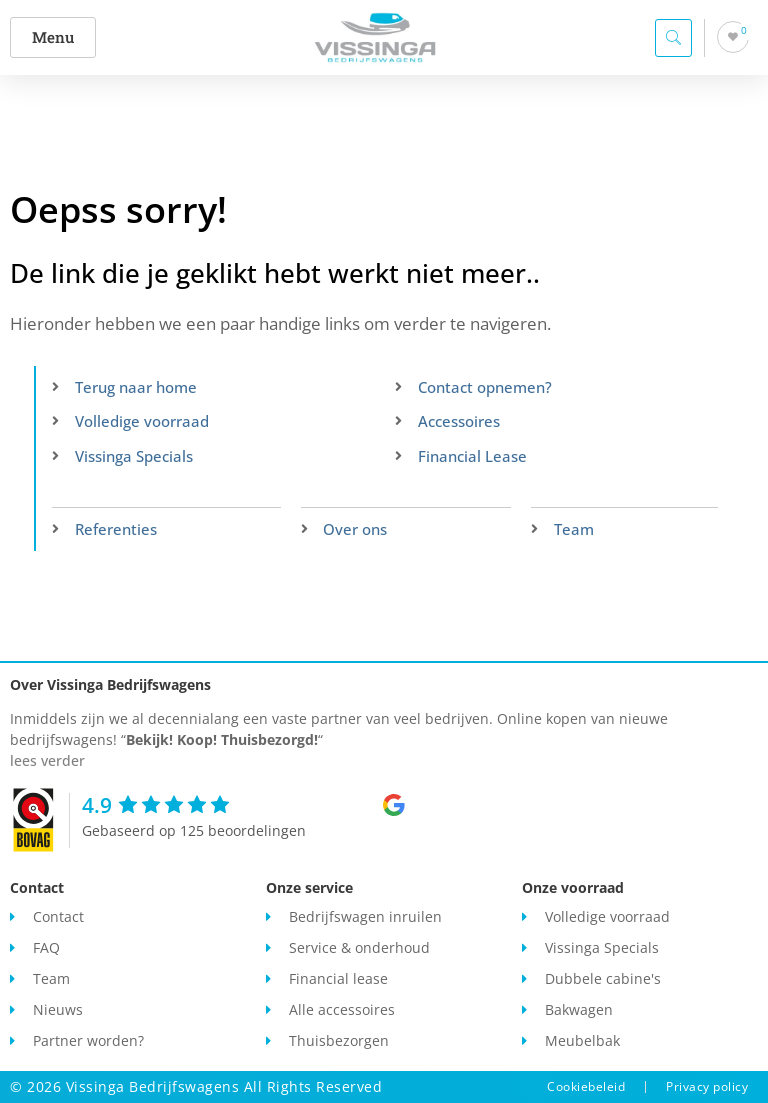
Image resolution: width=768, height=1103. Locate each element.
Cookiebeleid (586, 1086)
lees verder (47, 760)
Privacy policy (707, 1086)
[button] (56, 37)
